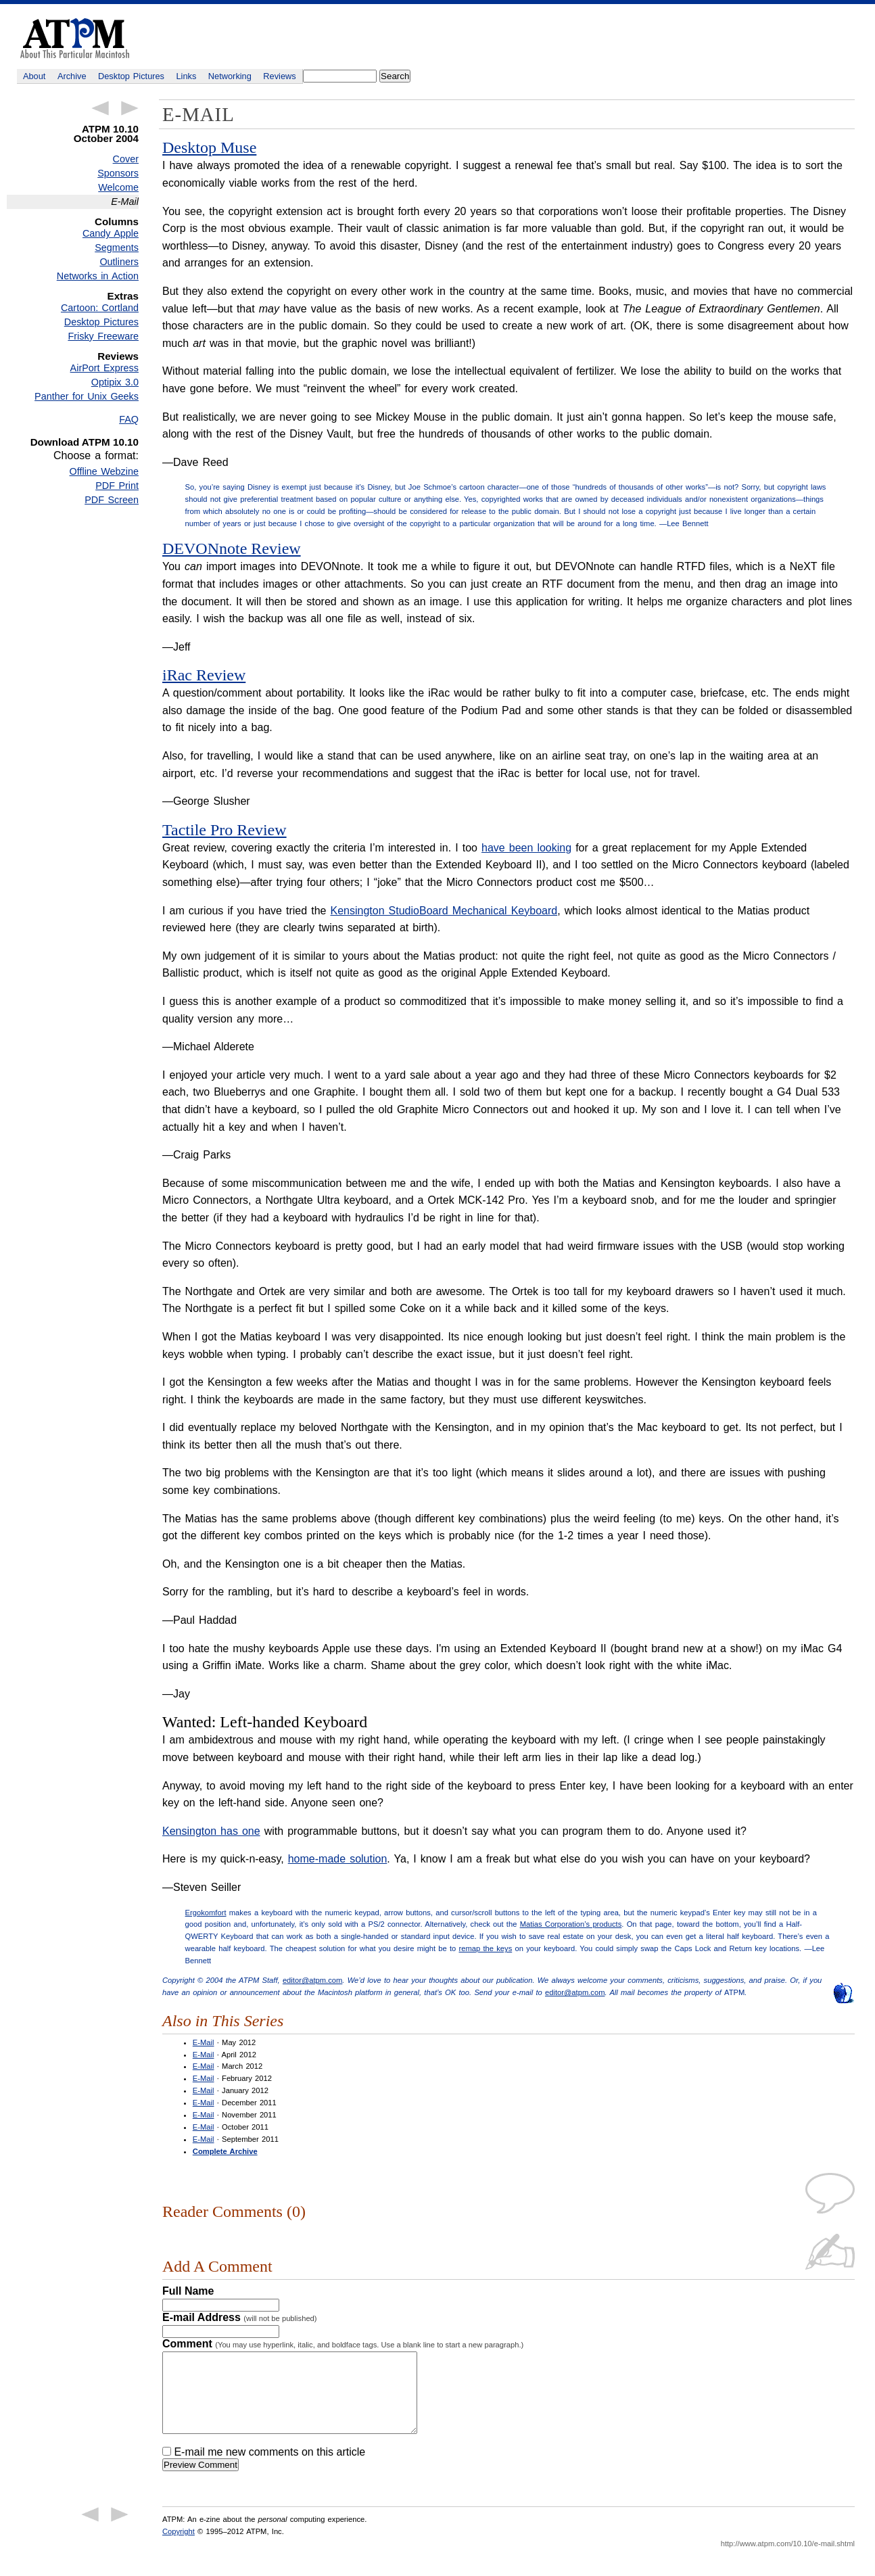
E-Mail (203, 2042)
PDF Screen (112, 499)
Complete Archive (225, 2151)
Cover (126, 159)
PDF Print (117, 485)
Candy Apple (110, 233)
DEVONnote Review (231, 548)
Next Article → (130, 108)
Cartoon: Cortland (100, 307)
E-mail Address (239, 2317)
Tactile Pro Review (224, 830)
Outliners (119, 261)
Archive (72, 76)
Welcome (118, 187)
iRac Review (203, 675)
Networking (230, 76)
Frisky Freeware (103, 336)
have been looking (526, 847)
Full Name (188, 2291)
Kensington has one (211, 1831)
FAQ (129, 419)
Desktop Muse (209, 147)
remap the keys (486, 1948)
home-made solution (337, 1859)
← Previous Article (100, 108)
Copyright (178, 2548)
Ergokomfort (206, 1912)
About (34, 76)
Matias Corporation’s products (571, 1924)
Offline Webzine (104, 471)
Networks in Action (98, 276)
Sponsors (118, 173)
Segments (117, 247)
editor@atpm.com (312, 1980)
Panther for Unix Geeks (86, 396)
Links (186, 76)
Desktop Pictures (131, 76)
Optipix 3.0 (115, 382)
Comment (342, 2343)
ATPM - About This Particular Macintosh (74, 38)
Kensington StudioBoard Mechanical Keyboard (443, 910)
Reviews (279, 76)
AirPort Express (104, 367)
